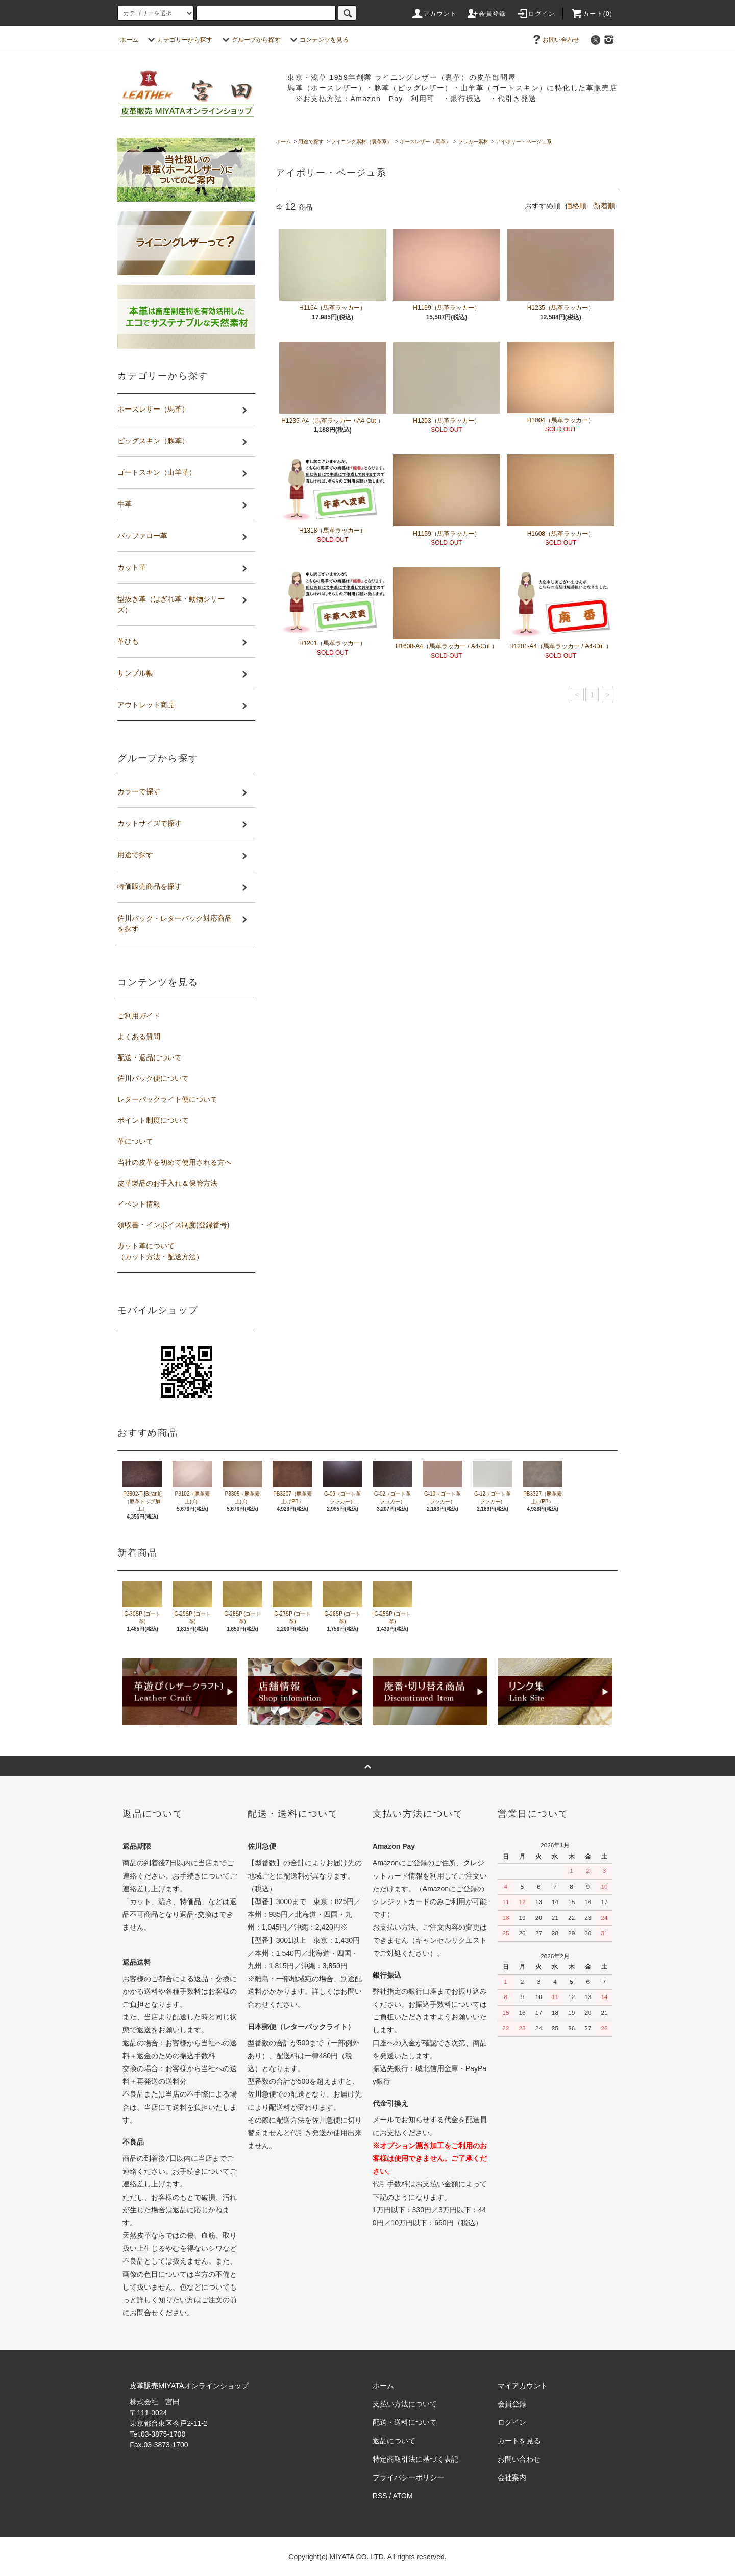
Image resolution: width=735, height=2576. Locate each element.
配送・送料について (405, 2422)
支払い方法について (405, 2404)
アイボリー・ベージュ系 (524, 142)
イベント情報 (138, 1204)
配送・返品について (149, 1057)
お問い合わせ (554, 39)
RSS (380, 2496)
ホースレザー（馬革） (425, 142)
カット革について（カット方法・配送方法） (160, 1251)
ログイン (535, 13)
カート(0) (591, 13)
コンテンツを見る (318, 39)
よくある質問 (138, 1036)
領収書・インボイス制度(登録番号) (173, 1225)
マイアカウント (523, 2385)
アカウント (434, 13)
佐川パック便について (153, 1078)
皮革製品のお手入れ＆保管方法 (167, 1183)
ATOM (403, 2496)
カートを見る (519, 2441)
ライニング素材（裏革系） (361, 142)
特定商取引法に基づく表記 (415, 2459)
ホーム (129, 39)
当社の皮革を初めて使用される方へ (174, 1162)
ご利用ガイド (138, 1016)
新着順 (604, 206)
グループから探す (250, 39)
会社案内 (512, 2477)
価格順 (575, 206)
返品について (394, 2441)
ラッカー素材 (473, 142)
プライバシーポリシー (408, 2477)
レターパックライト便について (167, 1099)
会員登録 (486, 13)
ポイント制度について (153, 1120)
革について (135, 1141)
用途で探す (311, 142)
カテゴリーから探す (178, 39)
